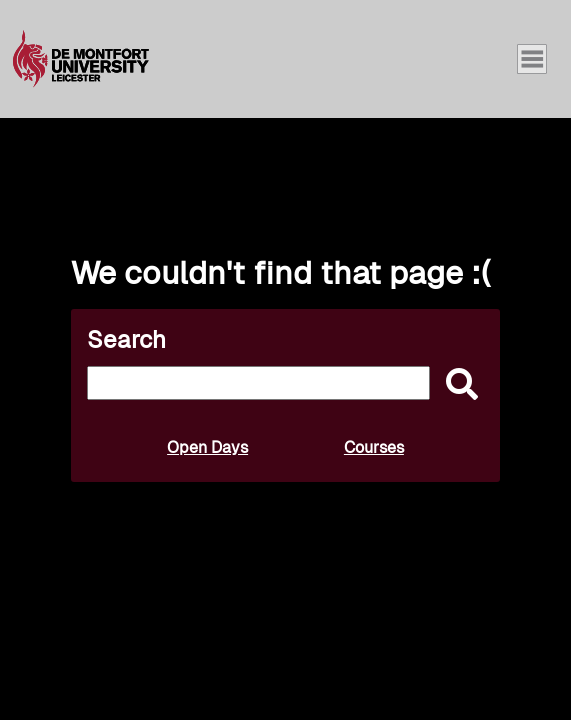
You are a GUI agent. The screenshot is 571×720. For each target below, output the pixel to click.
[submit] (457, 385)
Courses (374, 447)
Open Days (207, 447)
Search (126, 339)
